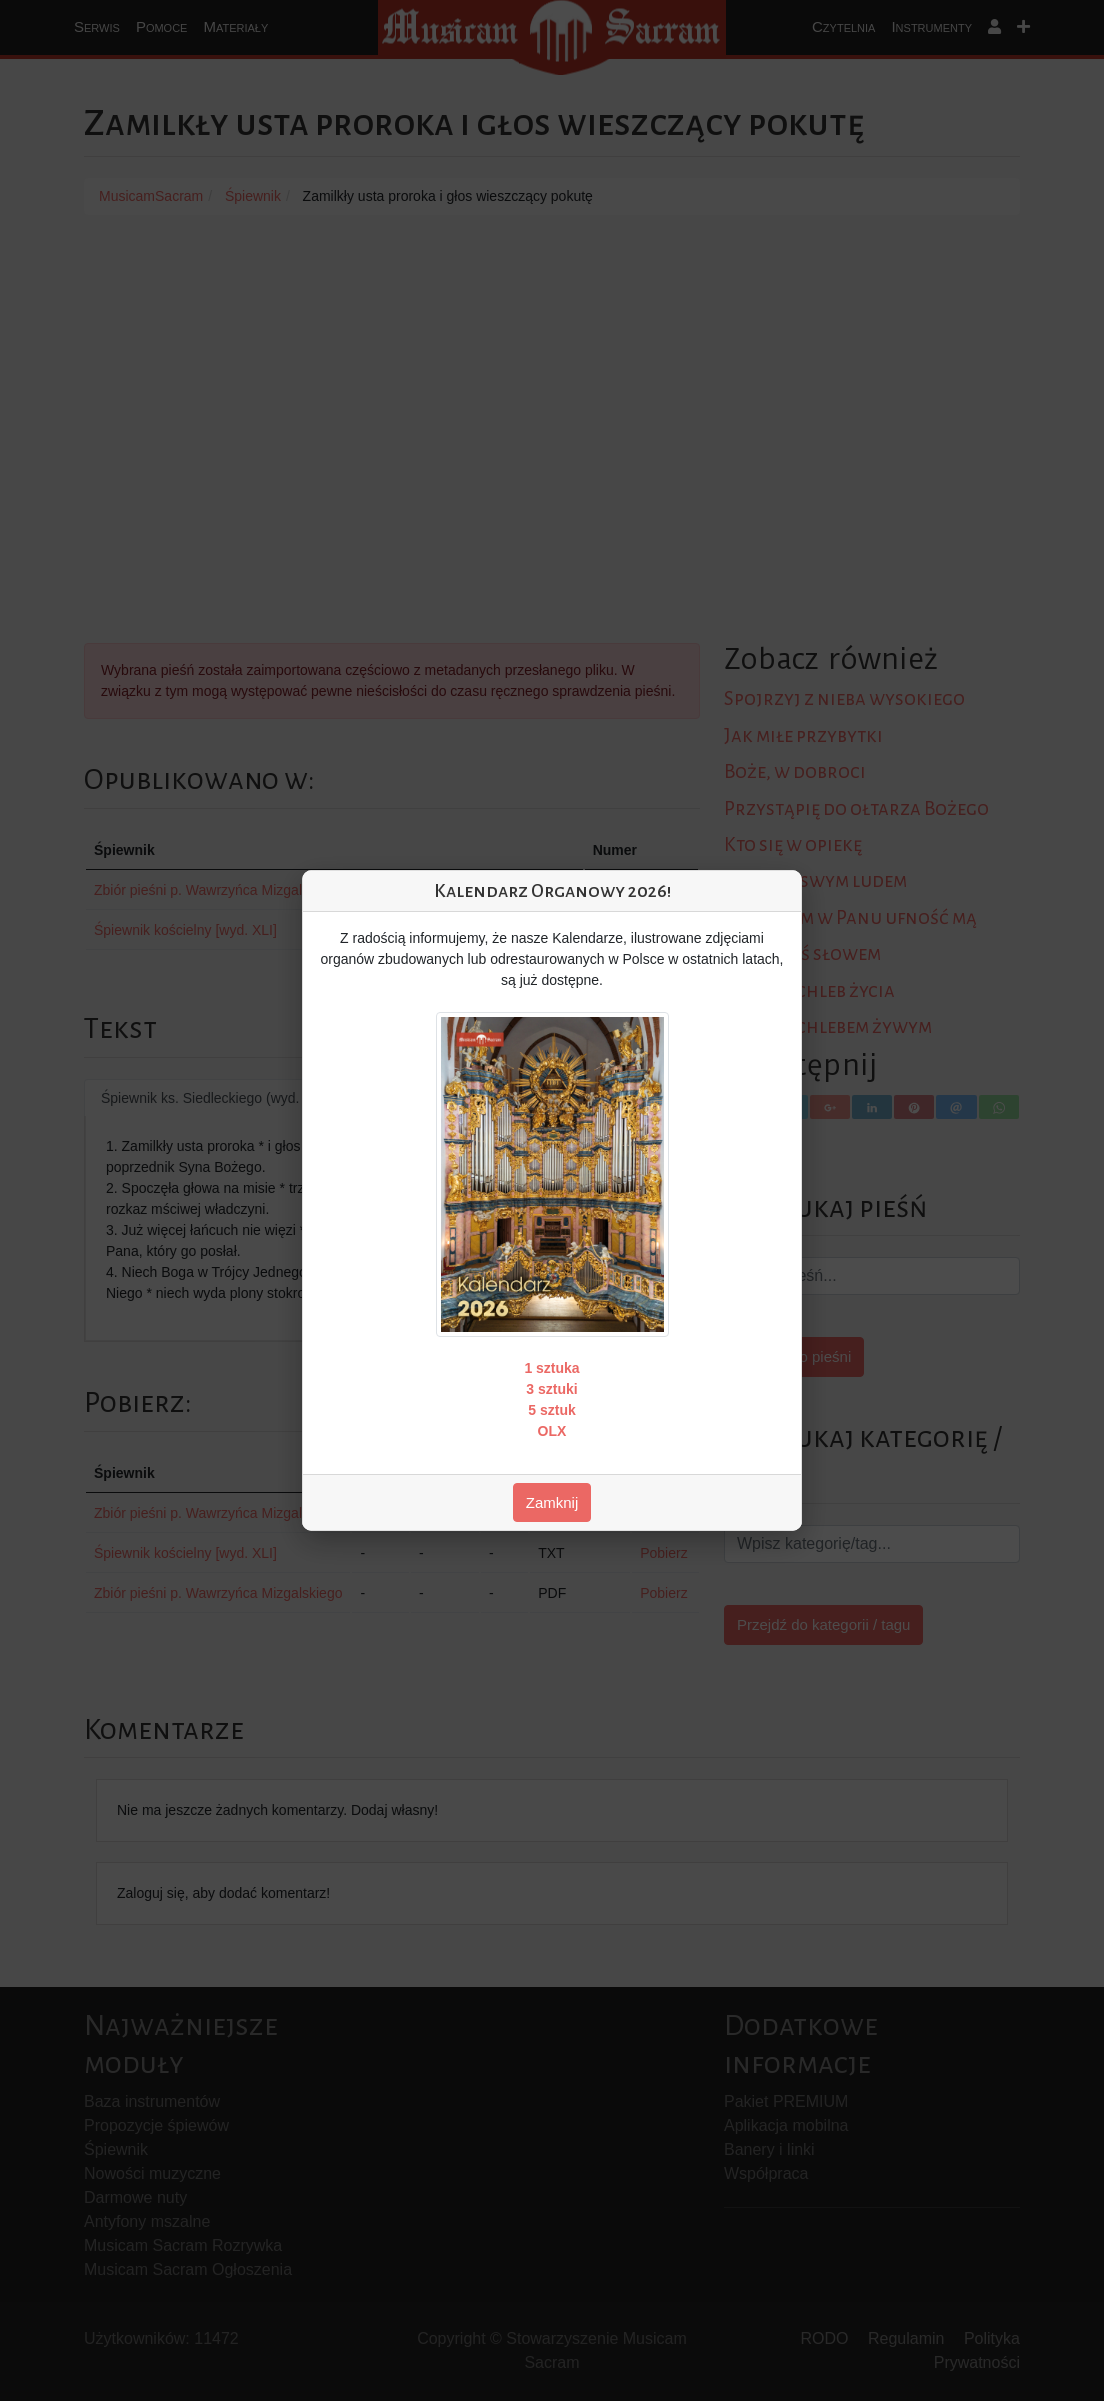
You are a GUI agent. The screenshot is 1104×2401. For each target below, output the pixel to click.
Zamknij (552, 1502)
